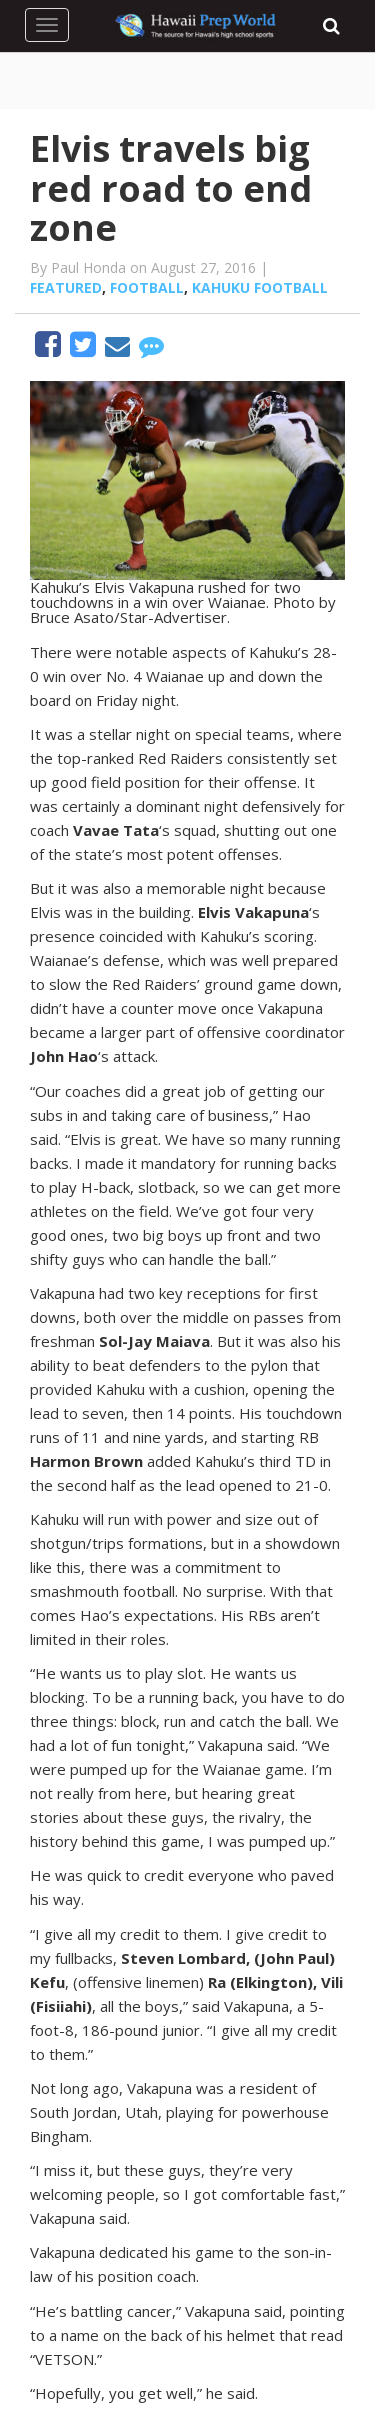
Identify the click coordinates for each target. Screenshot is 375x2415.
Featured (66, 287)
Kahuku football (260, 287)
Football (147, 287)
